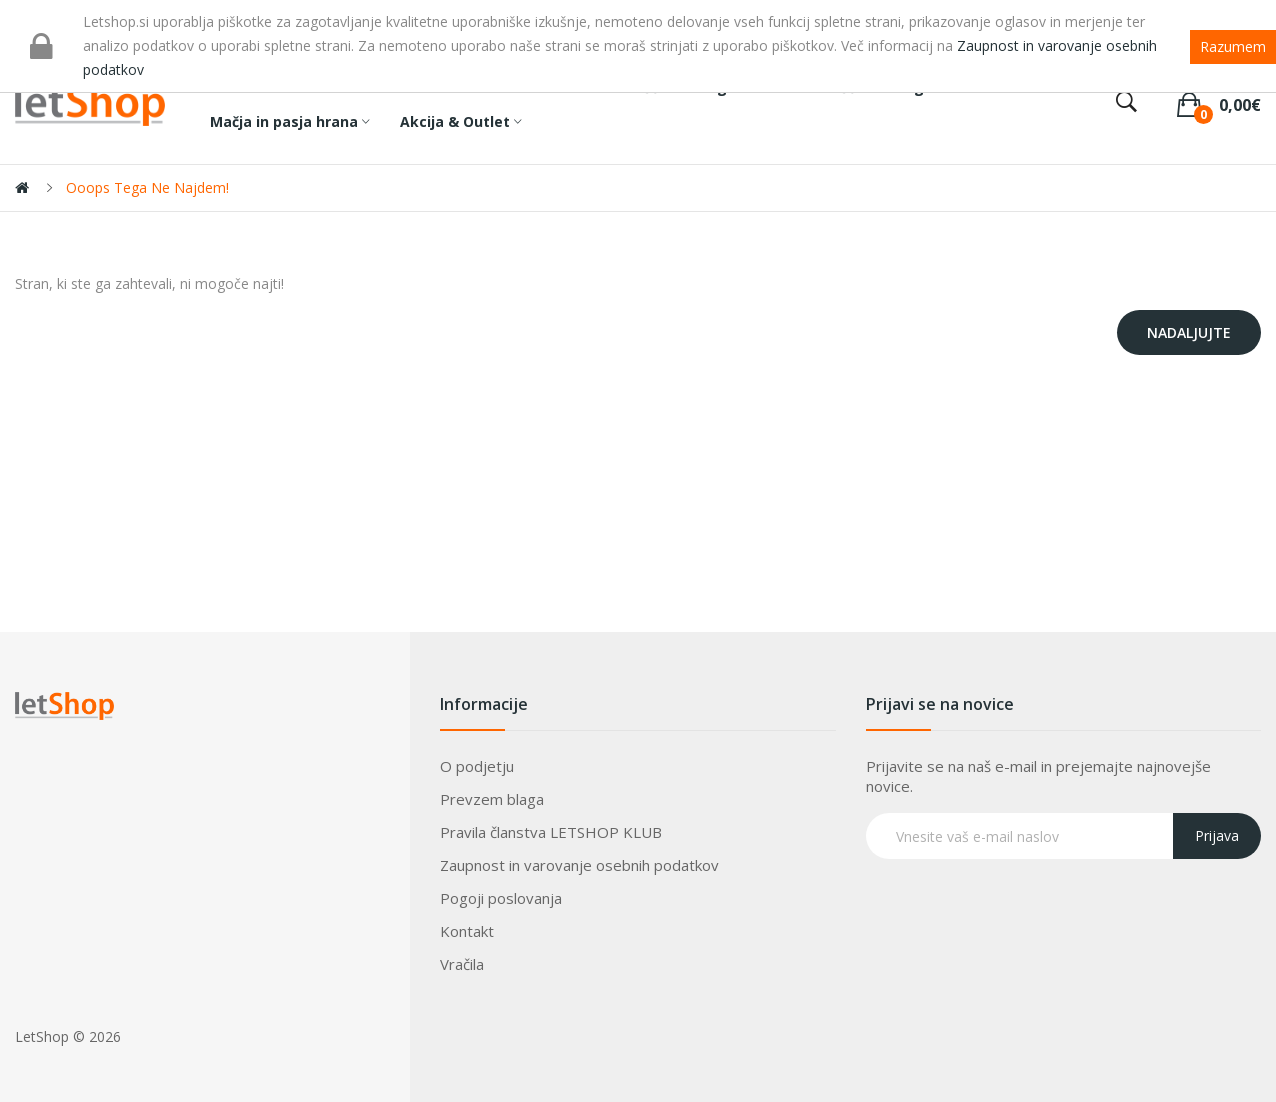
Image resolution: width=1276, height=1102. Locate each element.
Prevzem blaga (492, 799)
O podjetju (477, 766)
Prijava (1217, 835)
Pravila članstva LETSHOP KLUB (551, 832)
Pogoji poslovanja (501, 898)
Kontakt (467, 931)
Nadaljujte (1189, 332)
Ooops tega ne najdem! (147, 187)
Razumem (1233, 46)
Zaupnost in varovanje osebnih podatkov (579, 865)
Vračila (462, 964)
